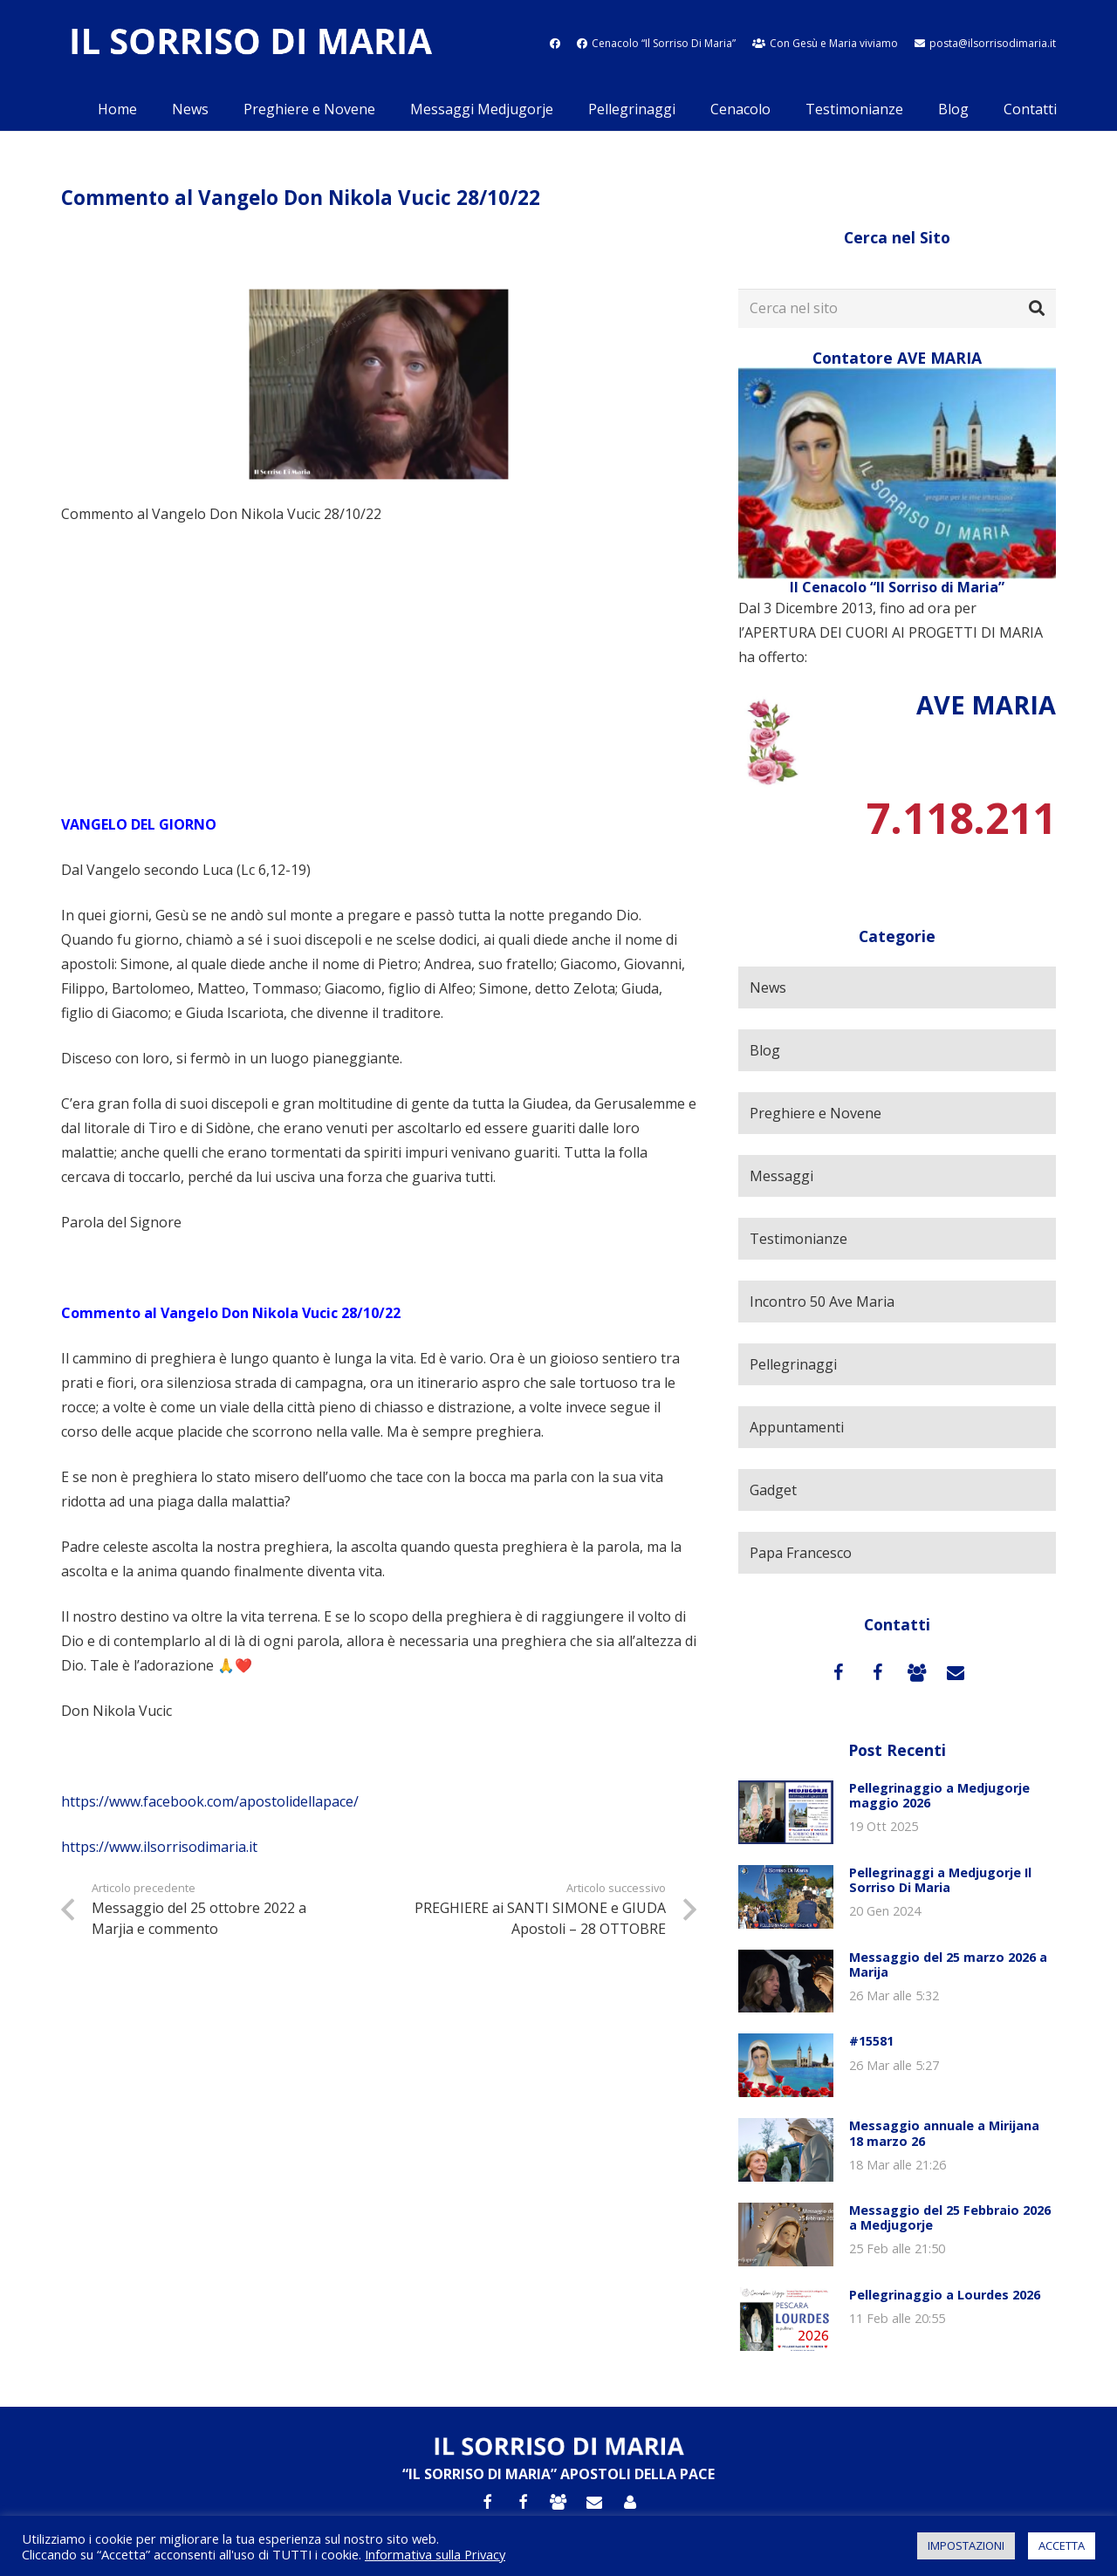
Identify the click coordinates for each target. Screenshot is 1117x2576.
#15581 (871, 2041)
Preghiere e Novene (815, 1113)
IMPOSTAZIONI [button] (966, 2545)
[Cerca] (1037, 309)
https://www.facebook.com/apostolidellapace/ (210, 1801)
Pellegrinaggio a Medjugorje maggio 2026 (939, 1795)
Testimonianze (798, 1238)
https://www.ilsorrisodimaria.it (159, 1846)
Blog (765, 1050)
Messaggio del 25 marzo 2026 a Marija (948, 1964)
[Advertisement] (378, 669)
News (768, 987)
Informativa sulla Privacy (435, 2554)
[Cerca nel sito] (897, 308)
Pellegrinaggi (793, 1364)
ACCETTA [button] (1061, 2545)
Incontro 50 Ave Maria (822, 1301)
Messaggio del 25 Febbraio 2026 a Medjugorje (950, 2217)
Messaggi (781, 1176)
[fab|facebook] (555, 43)
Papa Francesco (801, 1552)
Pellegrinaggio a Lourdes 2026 (944, 2294)
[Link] (250, 44)
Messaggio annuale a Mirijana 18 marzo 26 (944, 2133)
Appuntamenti (797, 1427)
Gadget (773, 1490)
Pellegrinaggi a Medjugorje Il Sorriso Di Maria (940, 1880)
